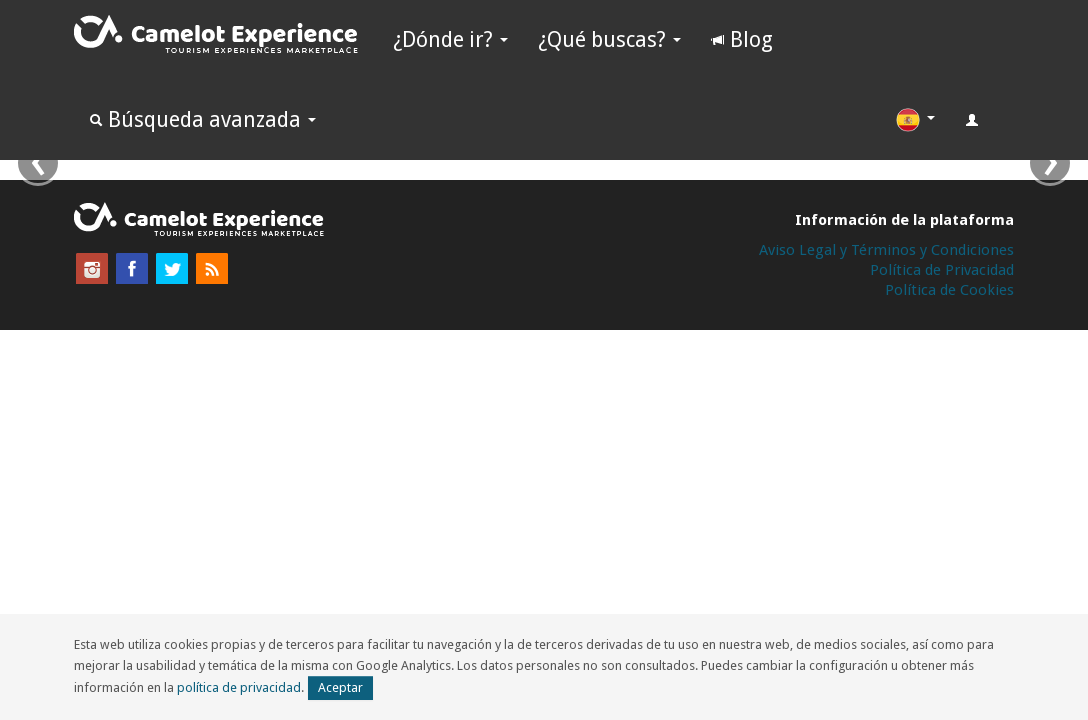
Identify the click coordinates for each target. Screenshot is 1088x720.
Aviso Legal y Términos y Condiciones (886, 250)
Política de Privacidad (942, 270)
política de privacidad (239, 687)
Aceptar (340, 687)
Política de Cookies (949, 290)
